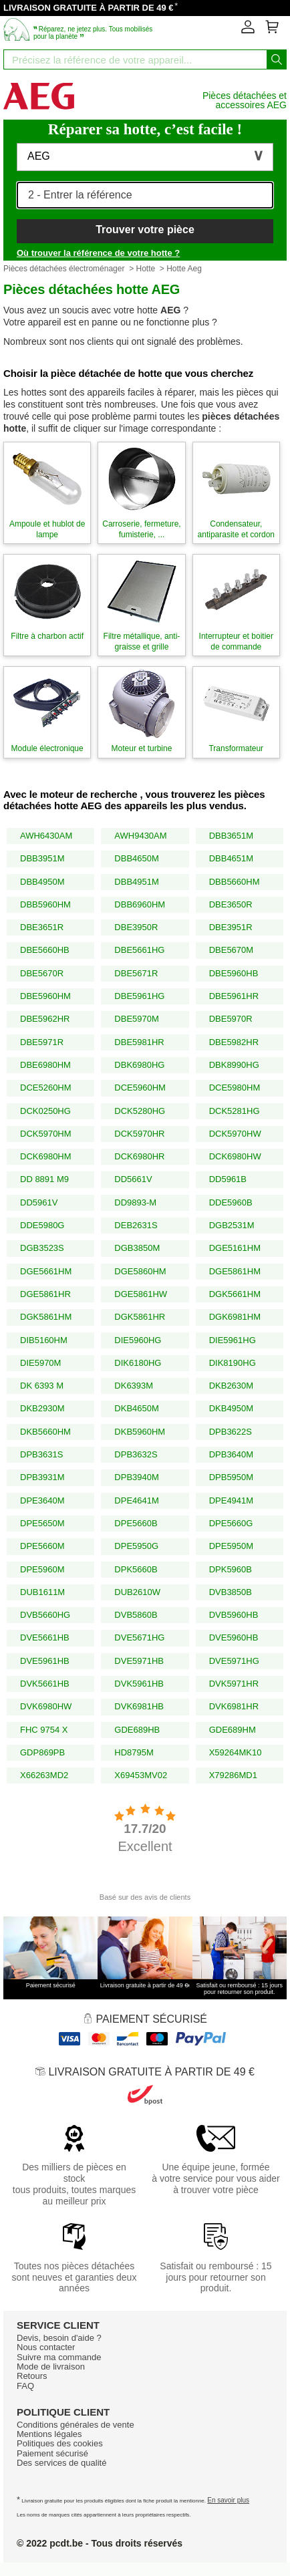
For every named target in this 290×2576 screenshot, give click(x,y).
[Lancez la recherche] (277, 59)
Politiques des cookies (60, 2443)
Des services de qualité (61, 2463)
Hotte (145, 268)
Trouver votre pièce (145, 229)
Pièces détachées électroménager (63, 268)
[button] (145, 157)
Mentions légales (49, 2434)
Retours (32, 2376)
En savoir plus (228, 2500)
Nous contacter (46, 2347)
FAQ (25, 2386)
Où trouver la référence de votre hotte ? (98, 253)
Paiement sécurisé (52, 2453)
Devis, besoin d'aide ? (59, 2338)
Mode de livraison (51, 2367)
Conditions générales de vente (75, 2425)
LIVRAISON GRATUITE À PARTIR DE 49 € (88, 8)
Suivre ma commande (59, 2357)
